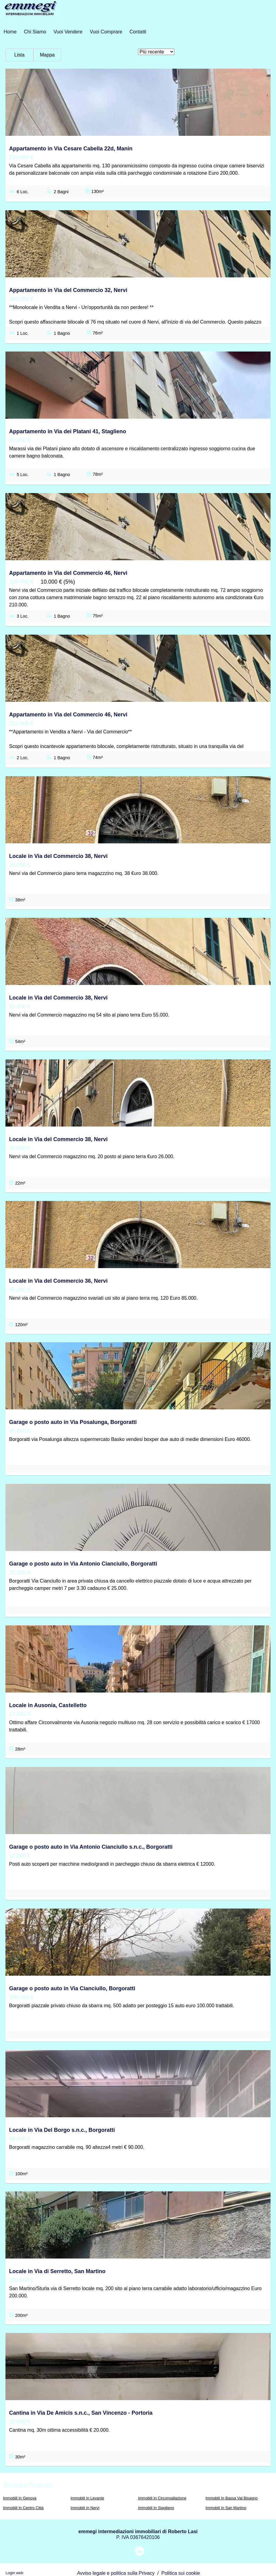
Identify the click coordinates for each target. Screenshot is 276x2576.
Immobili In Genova (19, 2498)
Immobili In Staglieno (156, 2508)
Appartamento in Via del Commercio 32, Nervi (68, 290)
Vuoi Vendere (68, 31)
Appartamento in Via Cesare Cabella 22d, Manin (71, 149)
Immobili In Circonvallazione (162, 2498)
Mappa (47, 54)
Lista (19, 54)
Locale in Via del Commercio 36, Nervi (58, 1281)
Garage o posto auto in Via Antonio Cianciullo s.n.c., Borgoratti (91, 1847)
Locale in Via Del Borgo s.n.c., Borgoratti (62, 2130)
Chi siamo (35, 31)
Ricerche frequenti (28, 2485)
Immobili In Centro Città (23, 2508)
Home (10, 31)
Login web (14, 2573)
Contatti (138, 31)
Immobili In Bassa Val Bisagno (232, 2498)
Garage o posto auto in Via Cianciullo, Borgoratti (72, 1988)
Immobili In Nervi (85, 2508)
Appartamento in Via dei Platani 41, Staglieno (67, 431)
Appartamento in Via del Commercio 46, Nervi (68, 573)
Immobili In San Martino (226, 2508)
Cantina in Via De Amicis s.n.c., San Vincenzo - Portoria (81, 2413)
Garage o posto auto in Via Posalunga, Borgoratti (73, 1422)
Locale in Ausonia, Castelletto (47, 1705)
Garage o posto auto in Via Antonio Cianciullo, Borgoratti (83, 1564)
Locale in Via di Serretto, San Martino (57, 2271)
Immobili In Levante (87, 2498)
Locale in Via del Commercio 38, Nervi (58, 856)
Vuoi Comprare (106, 31)
